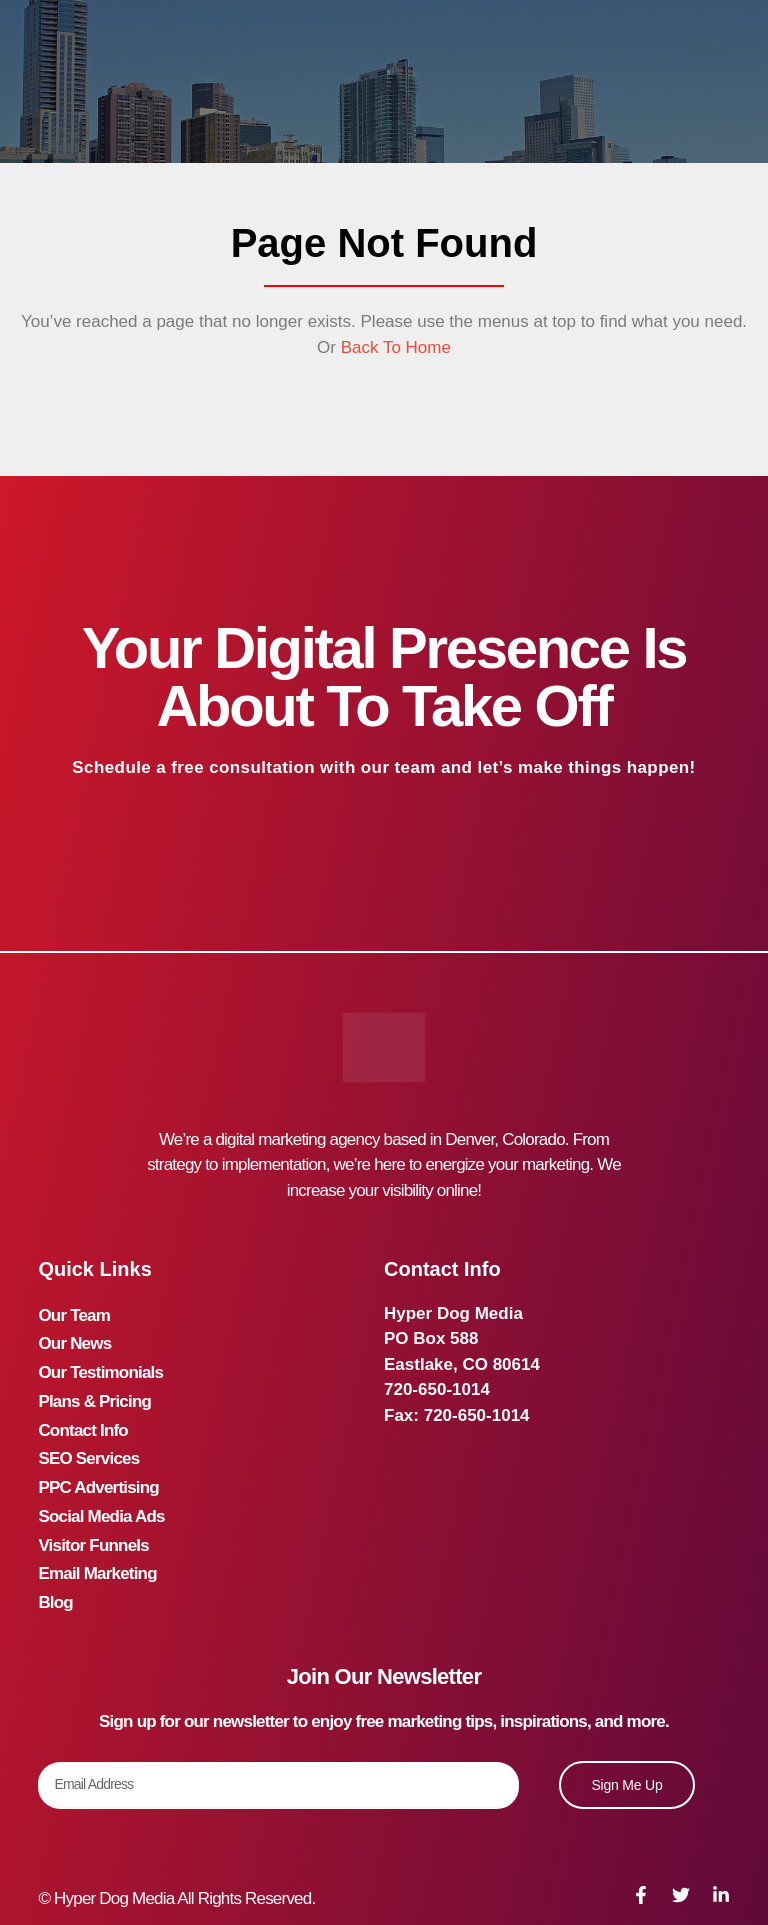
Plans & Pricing (94, 1389)
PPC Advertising (98, 1466)
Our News (74, 1338)
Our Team (74, 1313)
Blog (55, 1568)
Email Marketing (97, 1542)
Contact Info (83, 1415)
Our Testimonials (100, 1364)
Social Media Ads (101, 1491)
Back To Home (393, 347)
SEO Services (88, 1440)
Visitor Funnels (93, 1517)
